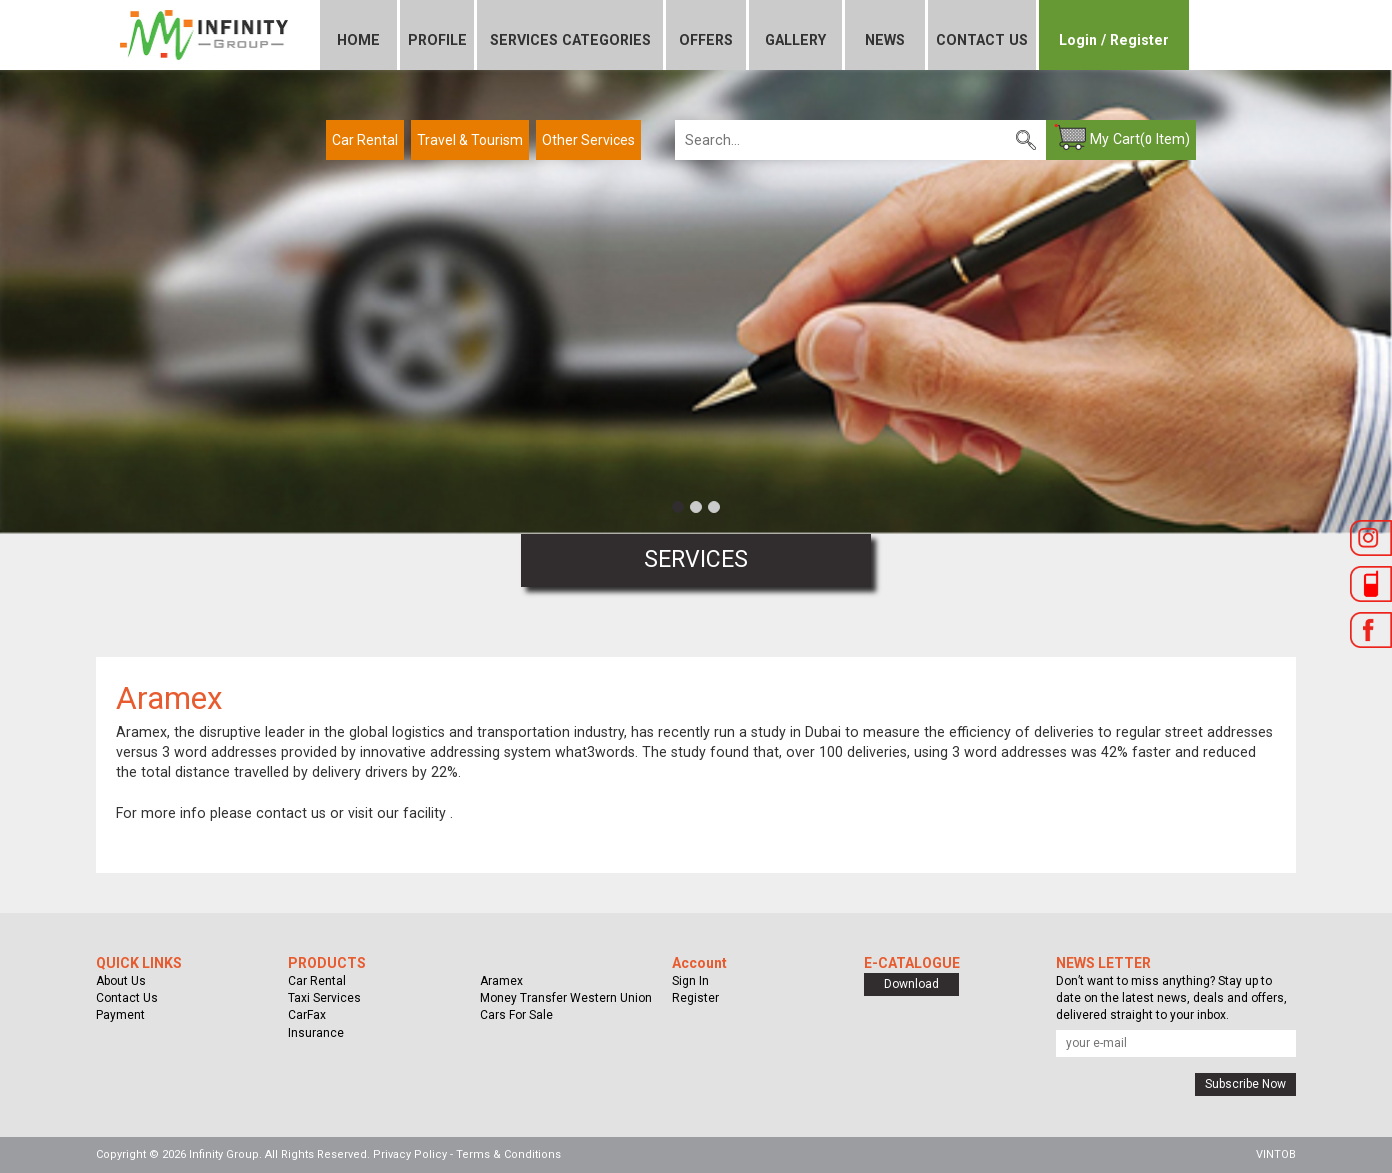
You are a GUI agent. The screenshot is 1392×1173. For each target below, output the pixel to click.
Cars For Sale (516, 1015)
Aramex (501, 981)
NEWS (885, 40)
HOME (358, 40)
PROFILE (437, 40)
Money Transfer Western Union (566, 998)
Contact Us (127, 998)
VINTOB (1276, 1154)
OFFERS (706, 40)
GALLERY (795, 40)
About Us (121, 981)
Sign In (690, 981)
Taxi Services (324, 998)
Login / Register (1114, 40)
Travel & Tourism (470, 140)
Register (695, 998)
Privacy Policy (410, 1154)
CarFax (307, 1015)
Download (911, 984)
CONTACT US (982, 40)
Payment (120, 1015)
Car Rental (365, 140)
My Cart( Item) (1140, 139)
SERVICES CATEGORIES (570, 40)
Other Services (588, 140)
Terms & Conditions (508, 1154)
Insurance (316, 1033)
